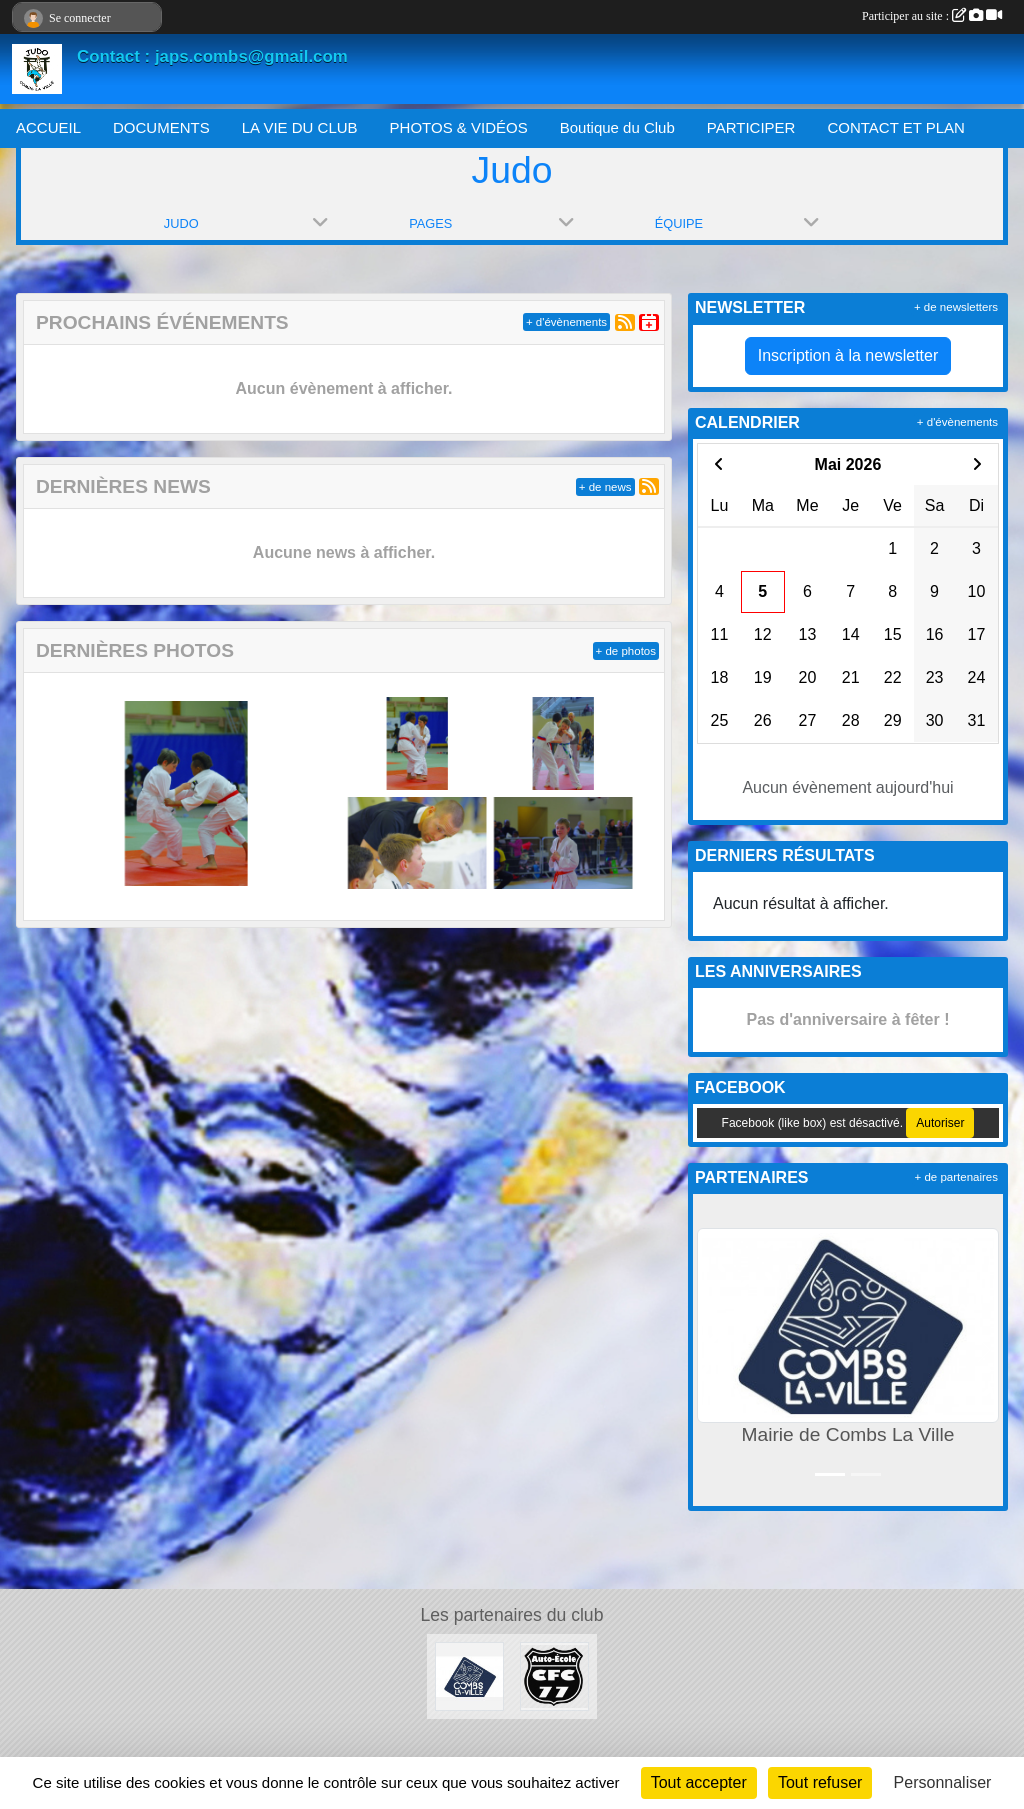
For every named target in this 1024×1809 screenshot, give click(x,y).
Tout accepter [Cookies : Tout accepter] (699, 1782)
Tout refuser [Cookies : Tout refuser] (820, 1782)
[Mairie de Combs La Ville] (469, 1675)
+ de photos (626, 651)
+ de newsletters (956, 307)
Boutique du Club (617, 127)
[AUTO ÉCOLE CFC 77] (554, 1675)
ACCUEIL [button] (48, 127)
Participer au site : (932, 16)
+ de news (605, 487)
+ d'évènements (566, 322)
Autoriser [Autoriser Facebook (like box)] (940, 1123)
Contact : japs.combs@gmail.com (212, 56)
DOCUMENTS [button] (161, 127)
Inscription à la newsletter (848, 355)
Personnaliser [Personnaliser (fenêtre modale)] (943, 1782)
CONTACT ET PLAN (896, 127)
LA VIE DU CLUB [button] (300, 127)
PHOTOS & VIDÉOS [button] (459, 127)
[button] (712, 1350)
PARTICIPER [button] (751, 127)
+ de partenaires (956, 1177)
